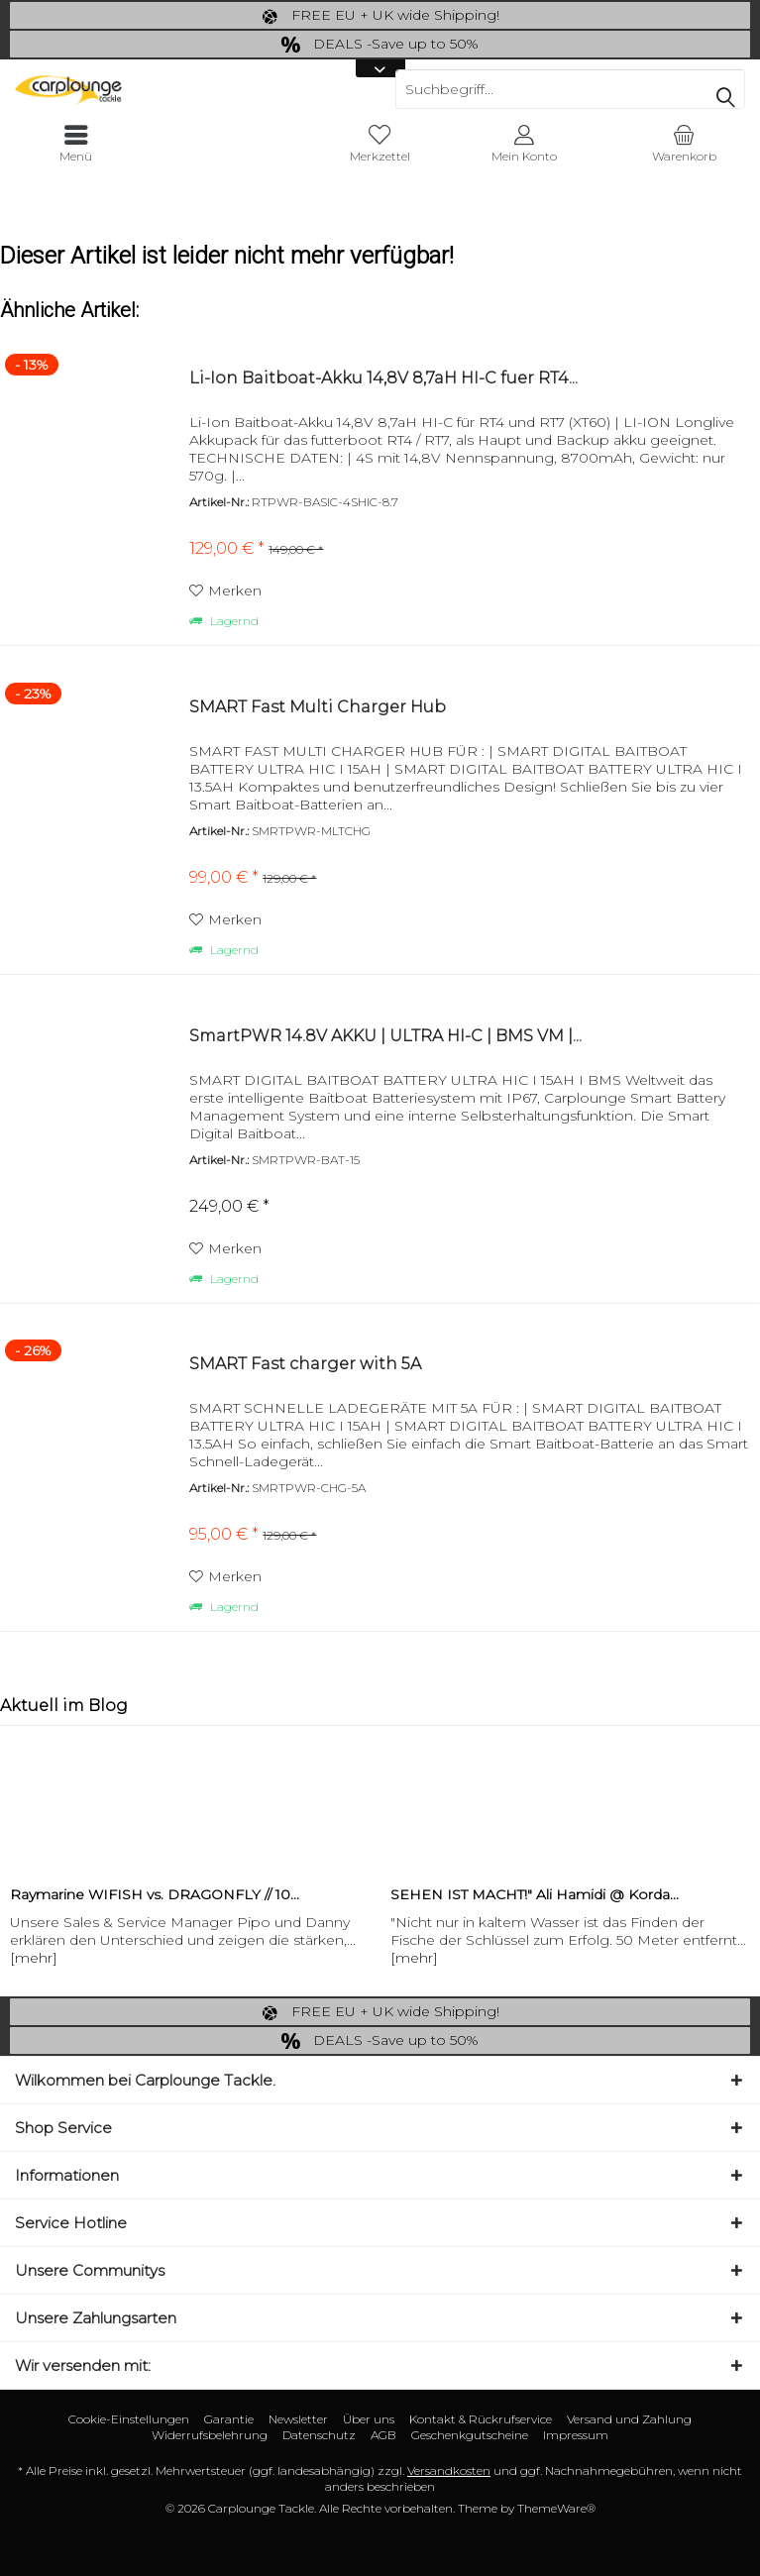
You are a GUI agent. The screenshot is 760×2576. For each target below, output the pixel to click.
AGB (383, 2434)
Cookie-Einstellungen (128, 2419)
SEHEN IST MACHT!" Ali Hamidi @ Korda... (534, 1894)
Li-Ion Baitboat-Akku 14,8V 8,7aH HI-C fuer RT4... (383, 378)
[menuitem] (684, 143)
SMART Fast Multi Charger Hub (317, 707)
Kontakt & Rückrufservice (480, 2419)
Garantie (229, 2419)
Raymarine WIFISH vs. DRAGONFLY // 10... (154, 1894)
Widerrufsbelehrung (210, 2434)
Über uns (368, 2419)
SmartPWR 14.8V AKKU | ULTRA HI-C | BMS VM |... (385, 1035)
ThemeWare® (556, 2508)
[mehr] (33, 1958)
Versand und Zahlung (629, 2419)
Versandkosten (448, 2470)
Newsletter (298, 2419)
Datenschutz (319, 2434)
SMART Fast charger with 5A (305, 1363)
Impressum (575, 2434)
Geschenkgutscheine (469, 2434)
